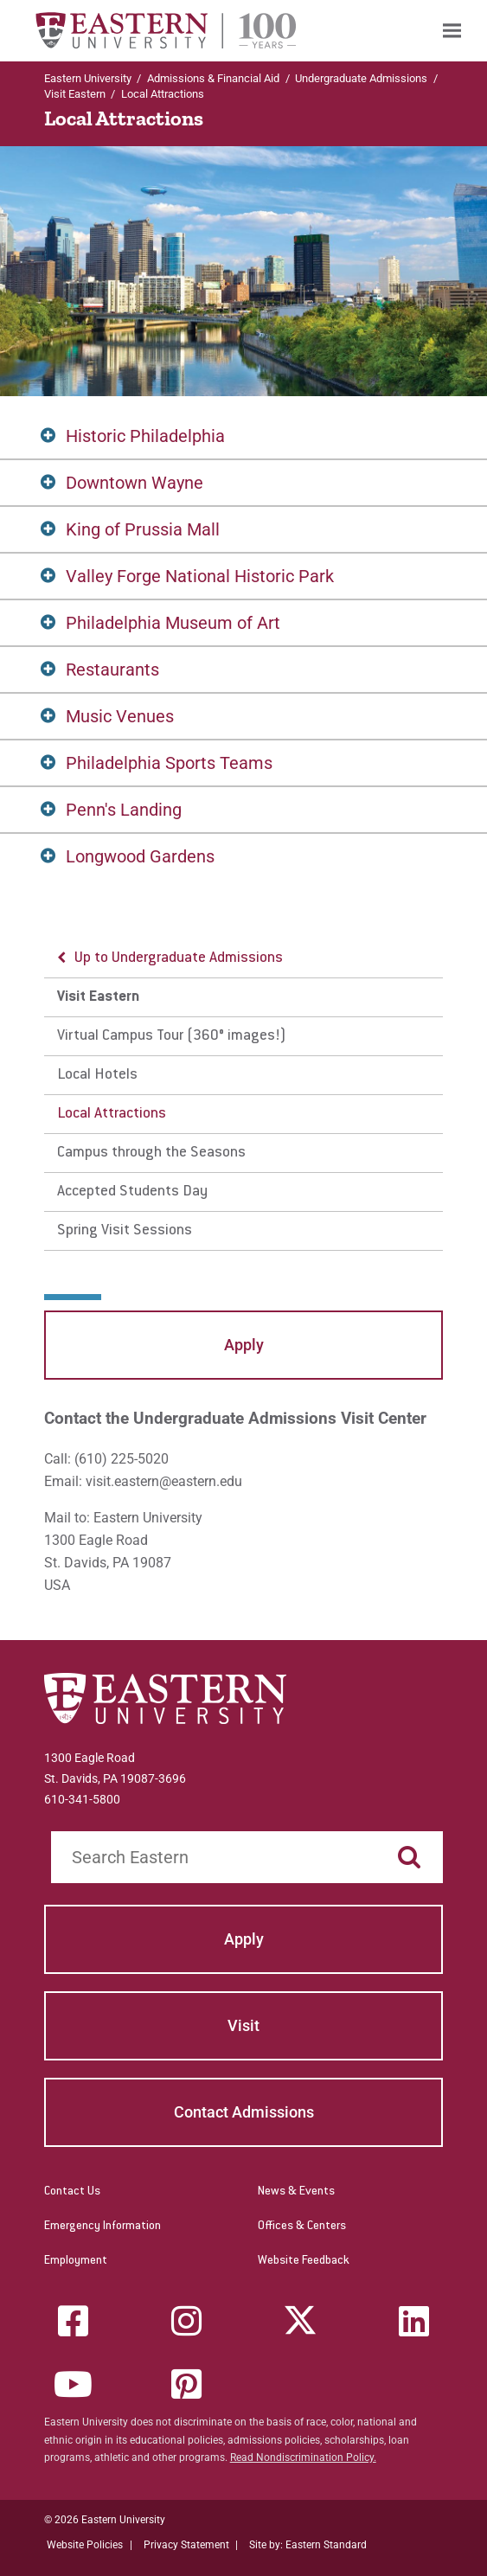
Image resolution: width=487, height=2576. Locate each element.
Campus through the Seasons (151, 1153)
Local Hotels (97, 1075)
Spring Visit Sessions (124, 1231)
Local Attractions (111, 1114)
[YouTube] (72, 2384)
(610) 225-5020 (121, 1459)
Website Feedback (303, 2261)
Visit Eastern (75, 93)
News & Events (296, 2192)
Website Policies (85, 2545)
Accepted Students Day (132, 1192)
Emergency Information (102, 2226)
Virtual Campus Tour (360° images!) (171, 1036)
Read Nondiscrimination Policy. (303, 2457)
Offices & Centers (302, 2226)
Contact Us (72, 2192)
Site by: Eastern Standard (308, 2545)
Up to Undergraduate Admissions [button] (178, 958)
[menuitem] (452, 30)
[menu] (244, 1095)
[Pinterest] (187, 2384)
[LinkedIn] (414, 2321)
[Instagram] (187, 2321)
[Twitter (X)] (300, 2321)
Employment (75, 2261)
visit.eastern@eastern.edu (164, 1481)
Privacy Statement (186, 2545)
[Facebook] (72, 2321)
